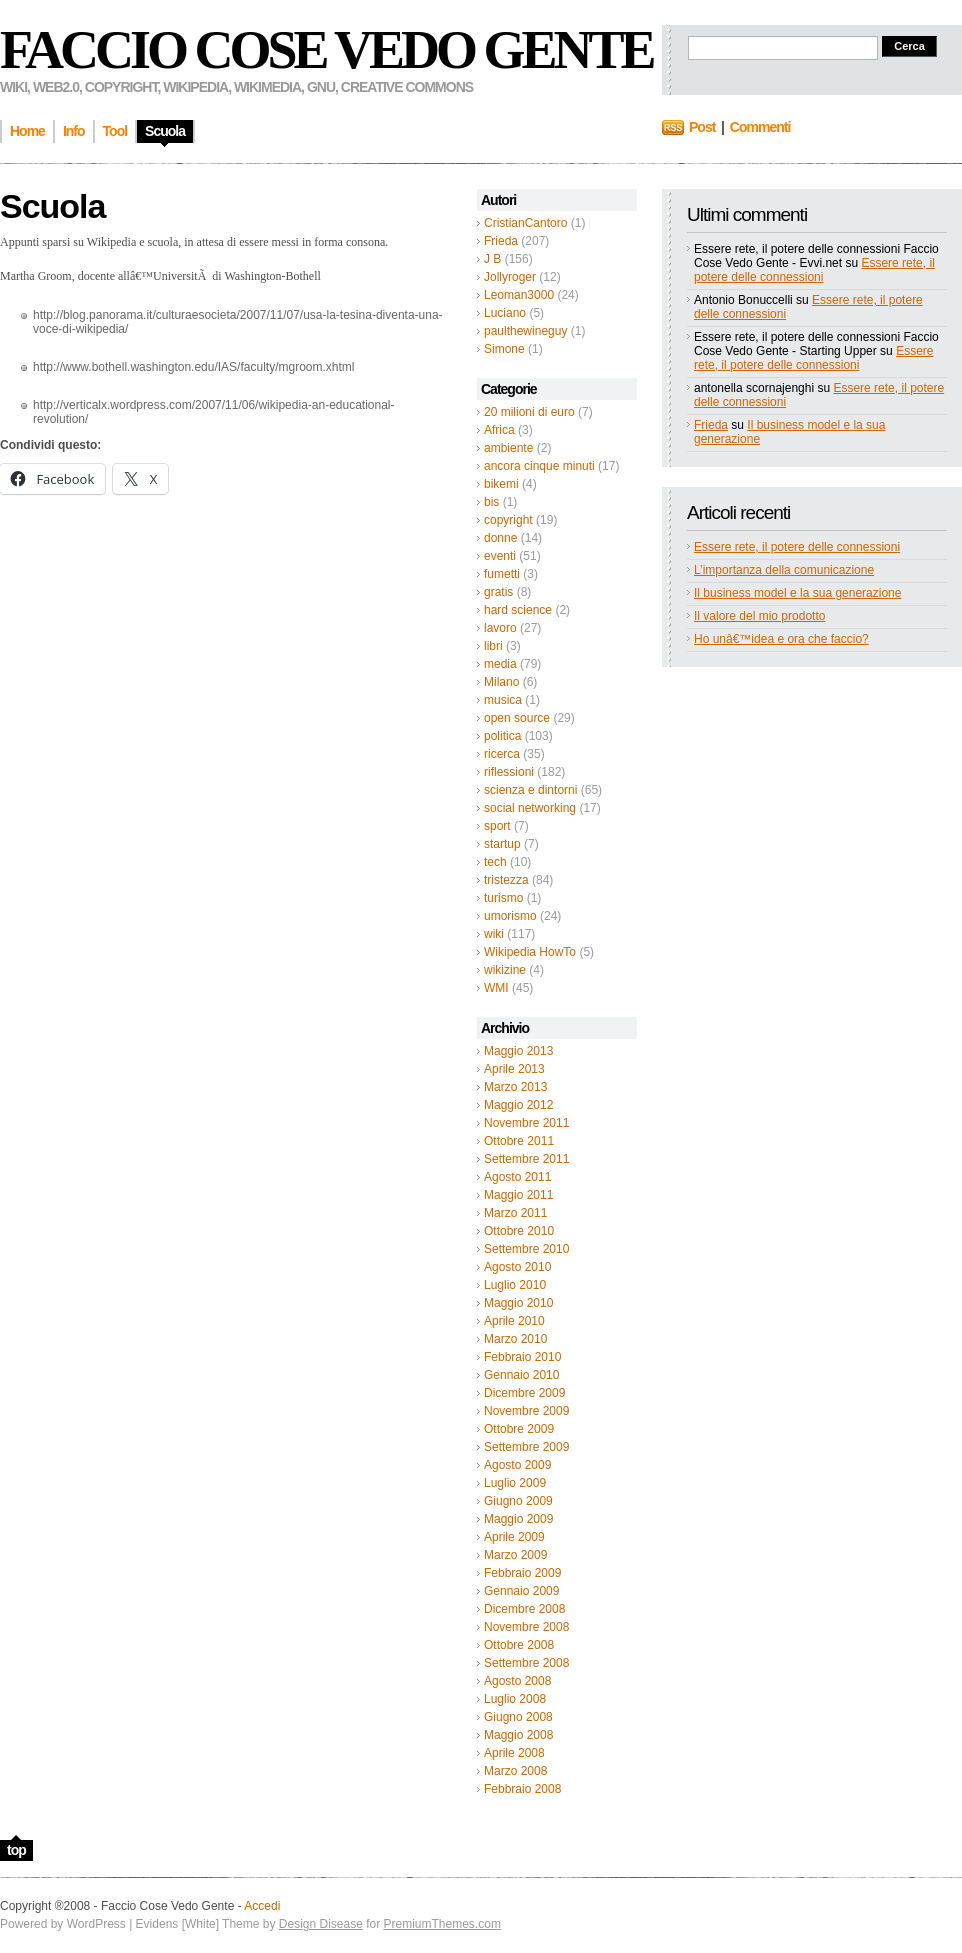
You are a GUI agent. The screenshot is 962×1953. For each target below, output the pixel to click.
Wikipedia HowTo (530, 952)
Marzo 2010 (515, 1339)
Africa (499, 430)
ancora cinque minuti (539, 466)
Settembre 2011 (526, 1159)
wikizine (505, 970)
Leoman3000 (519, 295)
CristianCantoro (525, 223)
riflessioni (509, 772)
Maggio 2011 (518, 1195)
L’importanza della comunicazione (784, 570)
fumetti (502, 574)
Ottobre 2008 (519, 1645)
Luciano (505, 313)
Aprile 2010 (514, 1321)
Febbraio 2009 (522, 1573)
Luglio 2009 (515, 1483)
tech (495, 862)
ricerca (502, 754)
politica (502, 736)
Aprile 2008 (514, 1753)
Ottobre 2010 (519, 1231)
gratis (498, 592)
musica (503, 700)
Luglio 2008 (515, 1699)
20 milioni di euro (529, 412)
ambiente (508, 448)
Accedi (262, 1906)
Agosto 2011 (517, 1177)
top (16, 1850)
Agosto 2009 (517, 1465)
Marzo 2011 (515, 1213)
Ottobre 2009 (519, 1429)
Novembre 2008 (526, 1627)
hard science (518, 610)
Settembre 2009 (526, 1447)
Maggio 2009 (518, 1519)
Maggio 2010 (518, 1303)
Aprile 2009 (514, 1537)
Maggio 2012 (518, 1105)
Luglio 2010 (515, 1285)
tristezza (506, 880)
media (500, 664)
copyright (508, 520)
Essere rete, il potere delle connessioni (814, 270)
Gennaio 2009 (521, 1591)
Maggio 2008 (518, 1735)
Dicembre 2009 (524, 1393)
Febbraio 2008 (522, 1789)
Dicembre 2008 (524, 1609)
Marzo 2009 (515, 1555)
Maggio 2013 (518, 1051)
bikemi (501, 484)
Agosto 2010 (517, 1267)
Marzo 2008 (515, 1771)
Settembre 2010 (526, 1249)
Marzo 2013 (515, 1087)
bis (491, 502)
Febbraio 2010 (522, 1357)
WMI (496, 988)
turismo (503, 898)
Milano (501, 682)
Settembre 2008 (526, 1663)
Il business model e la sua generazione (797, 593)
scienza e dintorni (530, 790)
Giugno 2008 (518, 1717)
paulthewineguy (525, 331)
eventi (500, 556)
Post (702, 127)
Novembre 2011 (526, 1123)
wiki (494, 934)
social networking (530, 808)
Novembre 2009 (526, 1411)
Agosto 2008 (517, 1681)
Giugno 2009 (518, 1501)
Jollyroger (510, 277)
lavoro (500, 628)
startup (502, 844)
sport (497, 826)
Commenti (760, 127)
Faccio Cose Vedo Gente (326, 50)
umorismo (510, 916)
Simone (504, 349)
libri (493, 646)
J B (492, 259)
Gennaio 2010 (521, 1375)
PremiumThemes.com (442, 1924)
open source (517, 718)
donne (500, 538)
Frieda (501, 241)
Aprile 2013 (514, 1069)
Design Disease (321, 1924)
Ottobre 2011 (519, 1141)
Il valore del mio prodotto (759, 616)
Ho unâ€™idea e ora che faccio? (781, 639)
